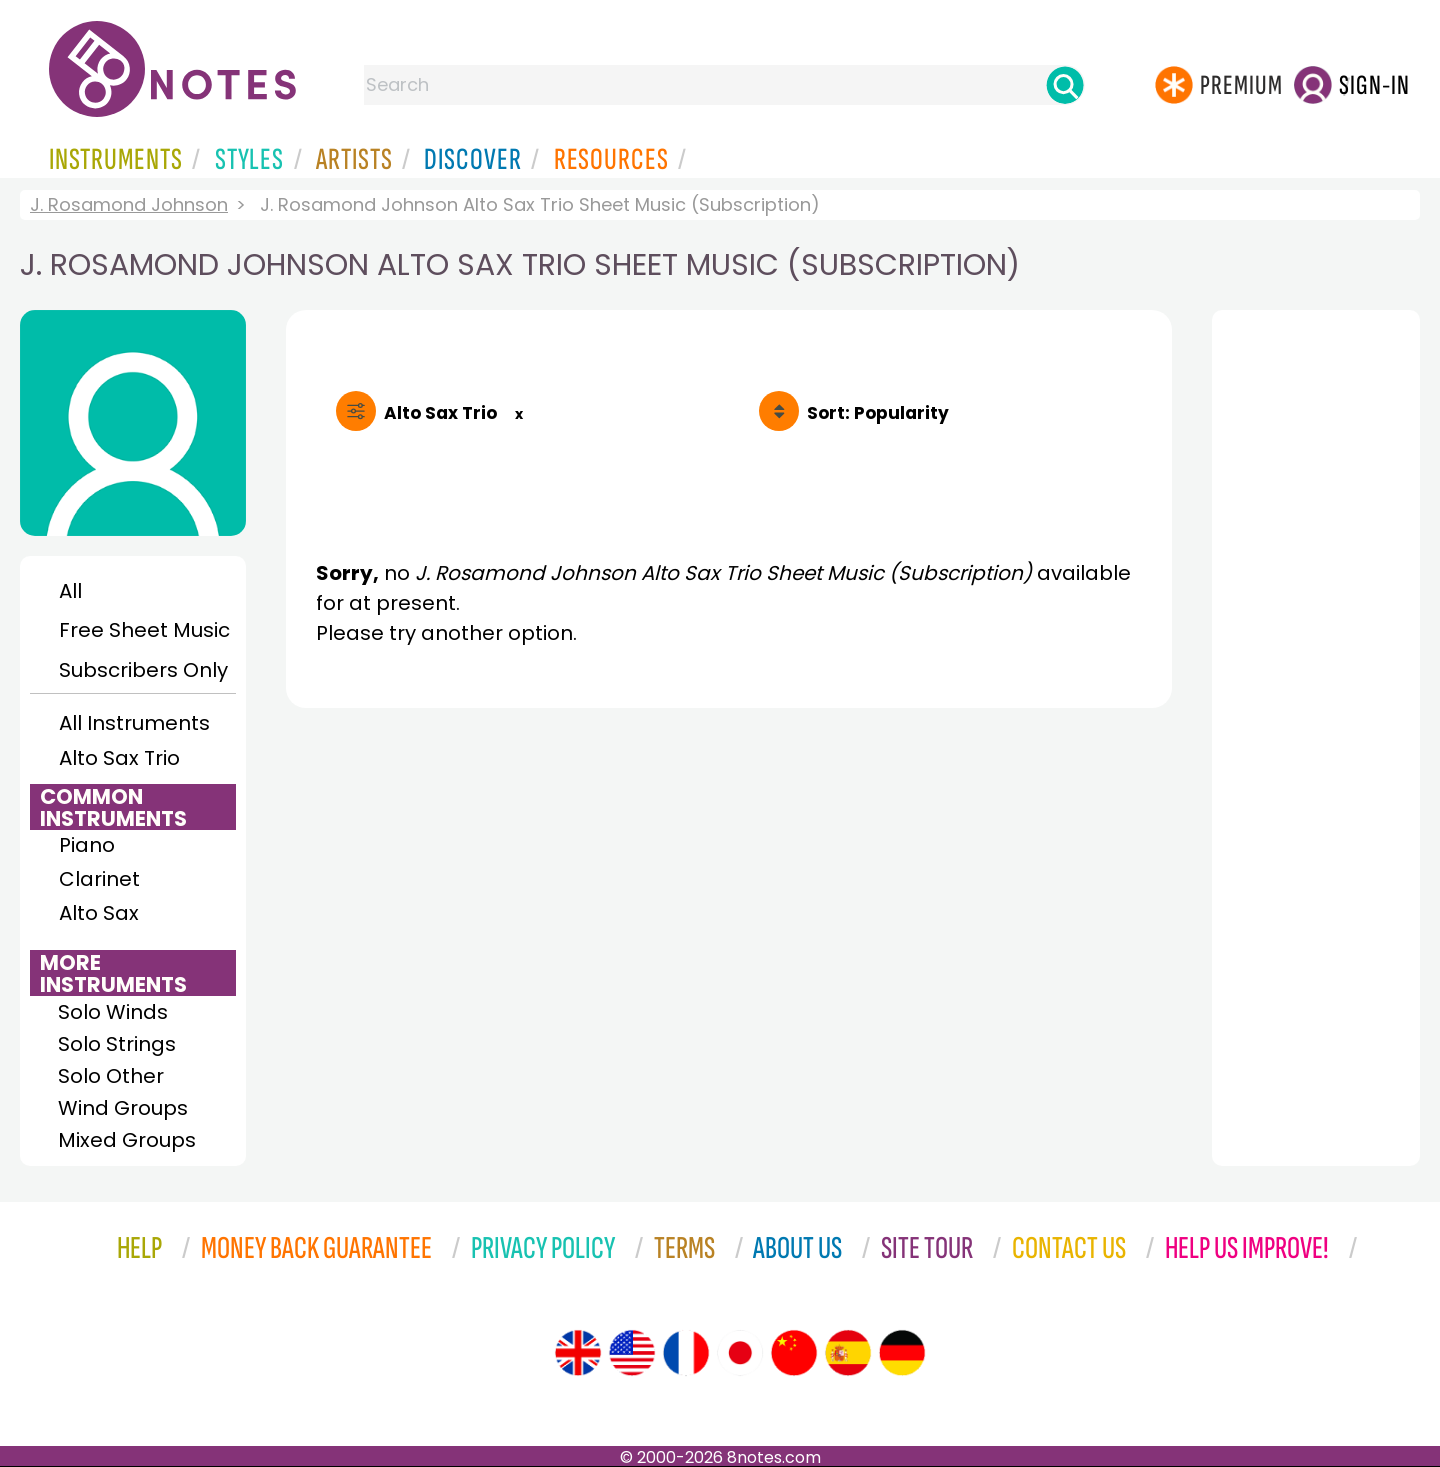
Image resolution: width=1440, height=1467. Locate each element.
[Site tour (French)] (686, 1353)
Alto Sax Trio (119, 758)
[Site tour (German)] (902, 1353)
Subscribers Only (143, 670)
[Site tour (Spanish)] (848, 1353)
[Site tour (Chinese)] (794, 1353)
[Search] (1065, 85)
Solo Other (111, 1076)
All (70, 591)
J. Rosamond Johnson (129, 204)
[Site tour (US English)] (632, 1353)
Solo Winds (113, 1012)
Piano (87, 845)
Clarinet (99, 879)
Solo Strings (117, 1044)
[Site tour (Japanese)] (740, 1353)
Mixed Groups (127, 1140)
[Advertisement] (729, 908)
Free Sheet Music (144, 630)
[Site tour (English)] (578, 1353)
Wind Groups (123, 1108)
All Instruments (134, 723)
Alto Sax (99, 913)
